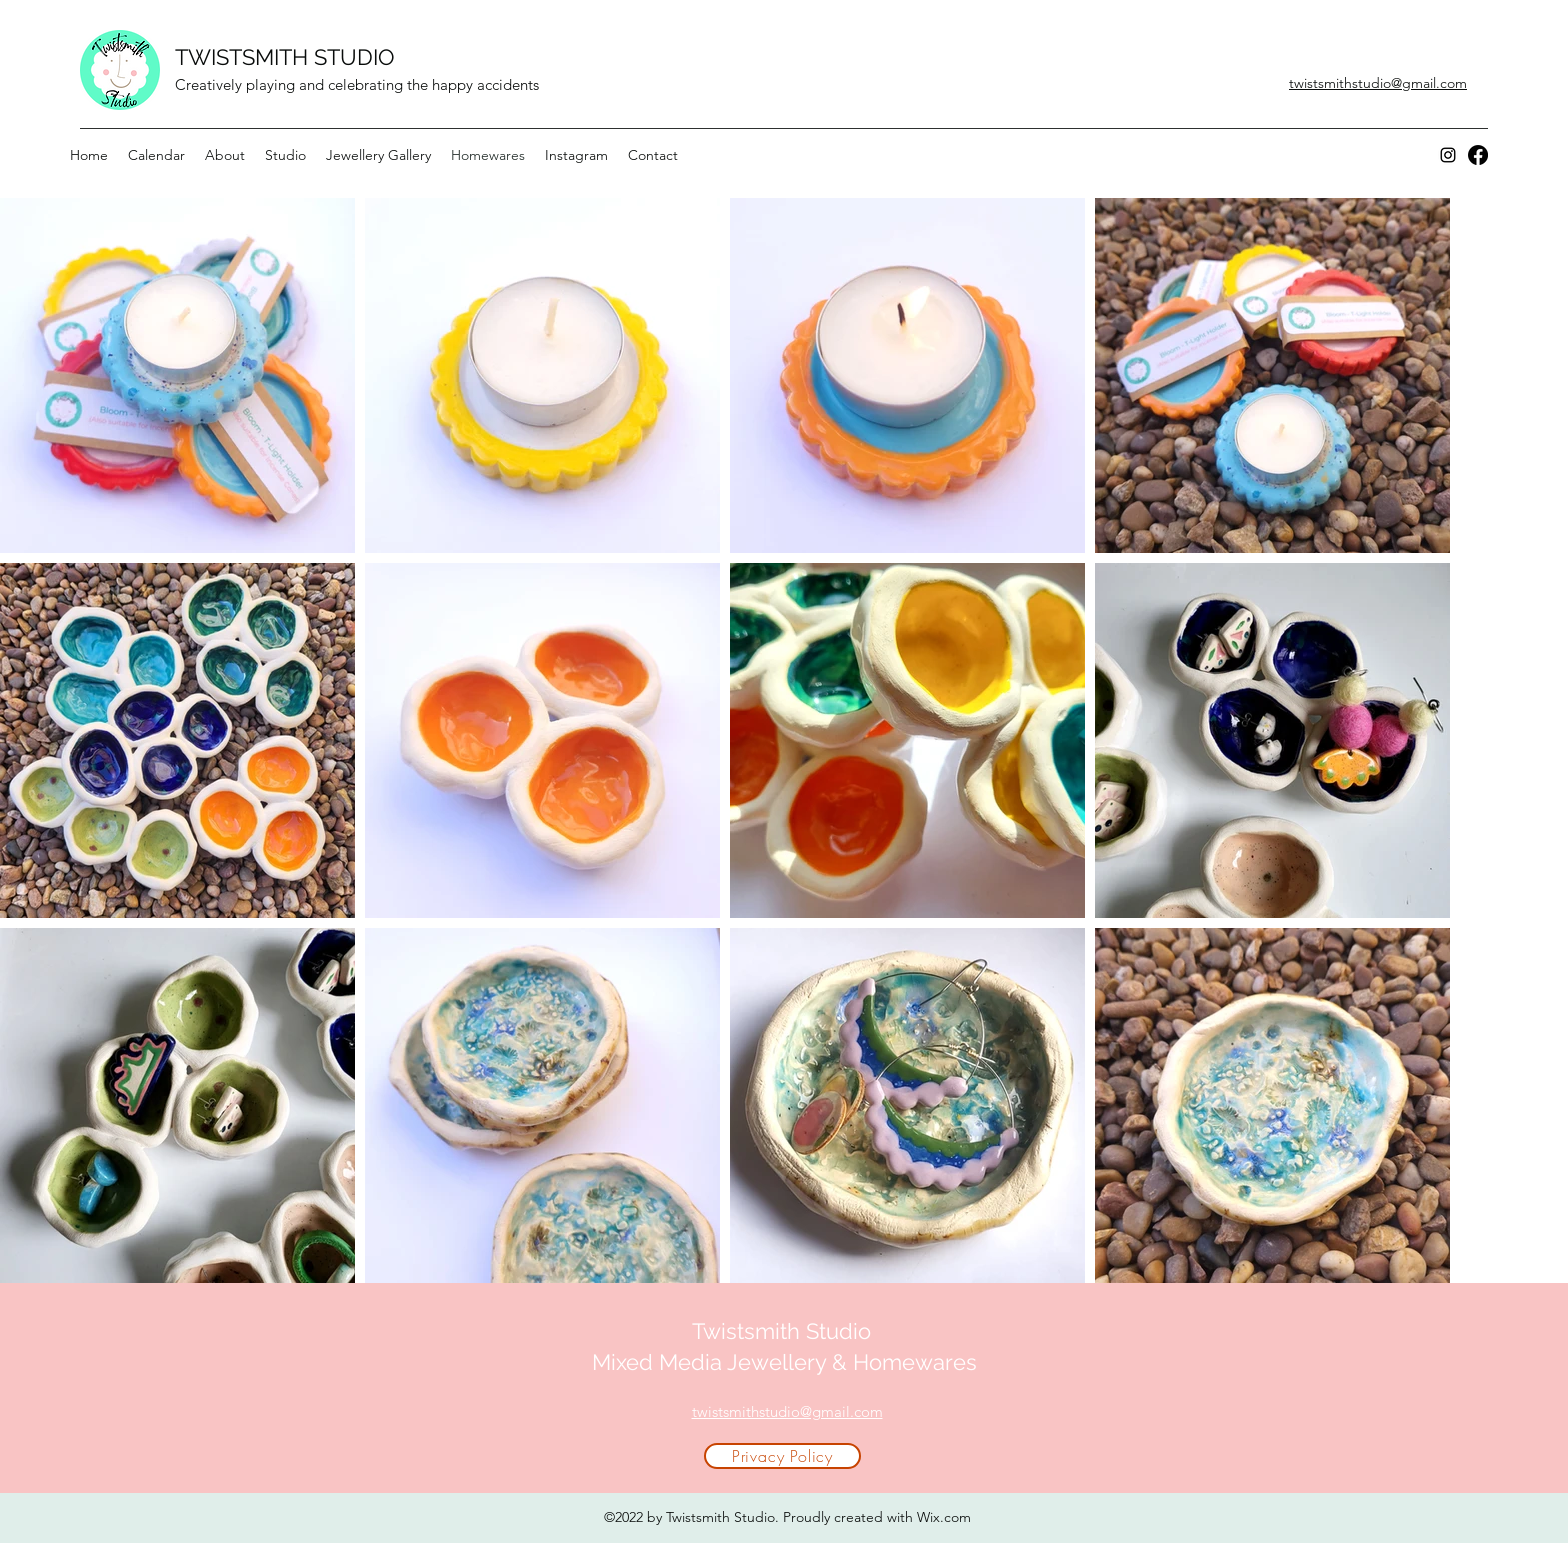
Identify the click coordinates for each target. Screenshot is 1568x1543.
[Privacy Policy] (782, 1456)
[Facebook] (1478, 155)
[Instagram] (1448, 155)
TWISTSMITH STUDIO (285, 57)
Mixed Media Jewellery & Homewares (784, 1362)
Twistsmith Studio (784, 1331)
